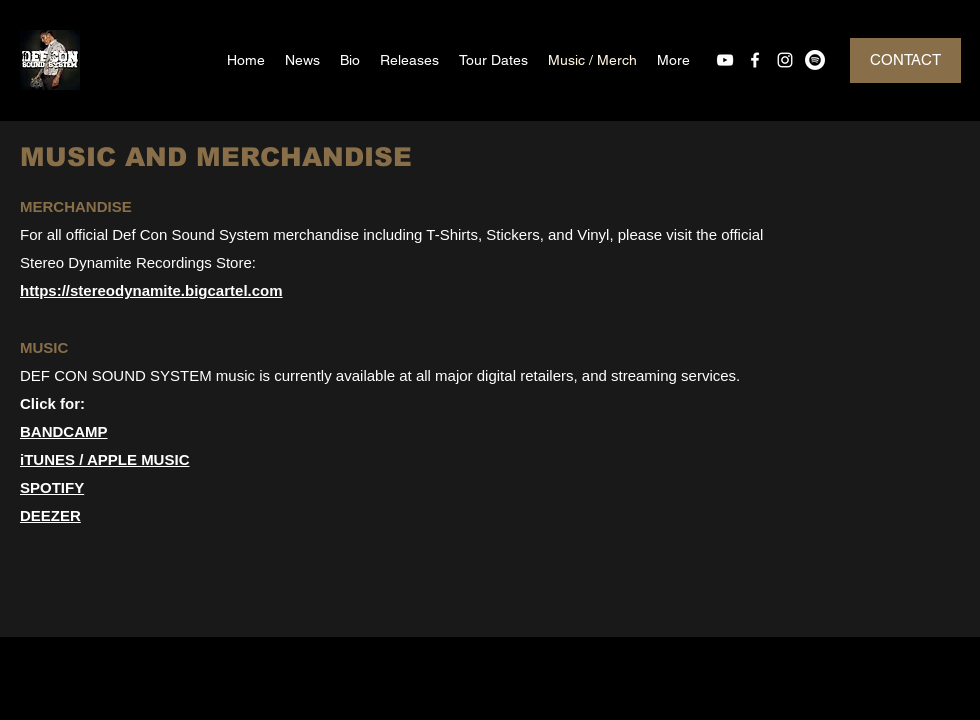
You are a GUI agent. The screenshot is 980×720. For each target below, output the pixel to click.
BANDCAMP (64, 431)
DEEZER (50, 515)
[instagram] (785, 60)
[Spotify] (815, 60)
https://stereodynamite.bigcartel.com (151, 290)
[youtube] (725, 60)
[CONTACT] (905, 60)
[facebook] (755, 60)
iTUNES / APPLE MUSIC (104, 459)
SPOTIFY (52, 487)
